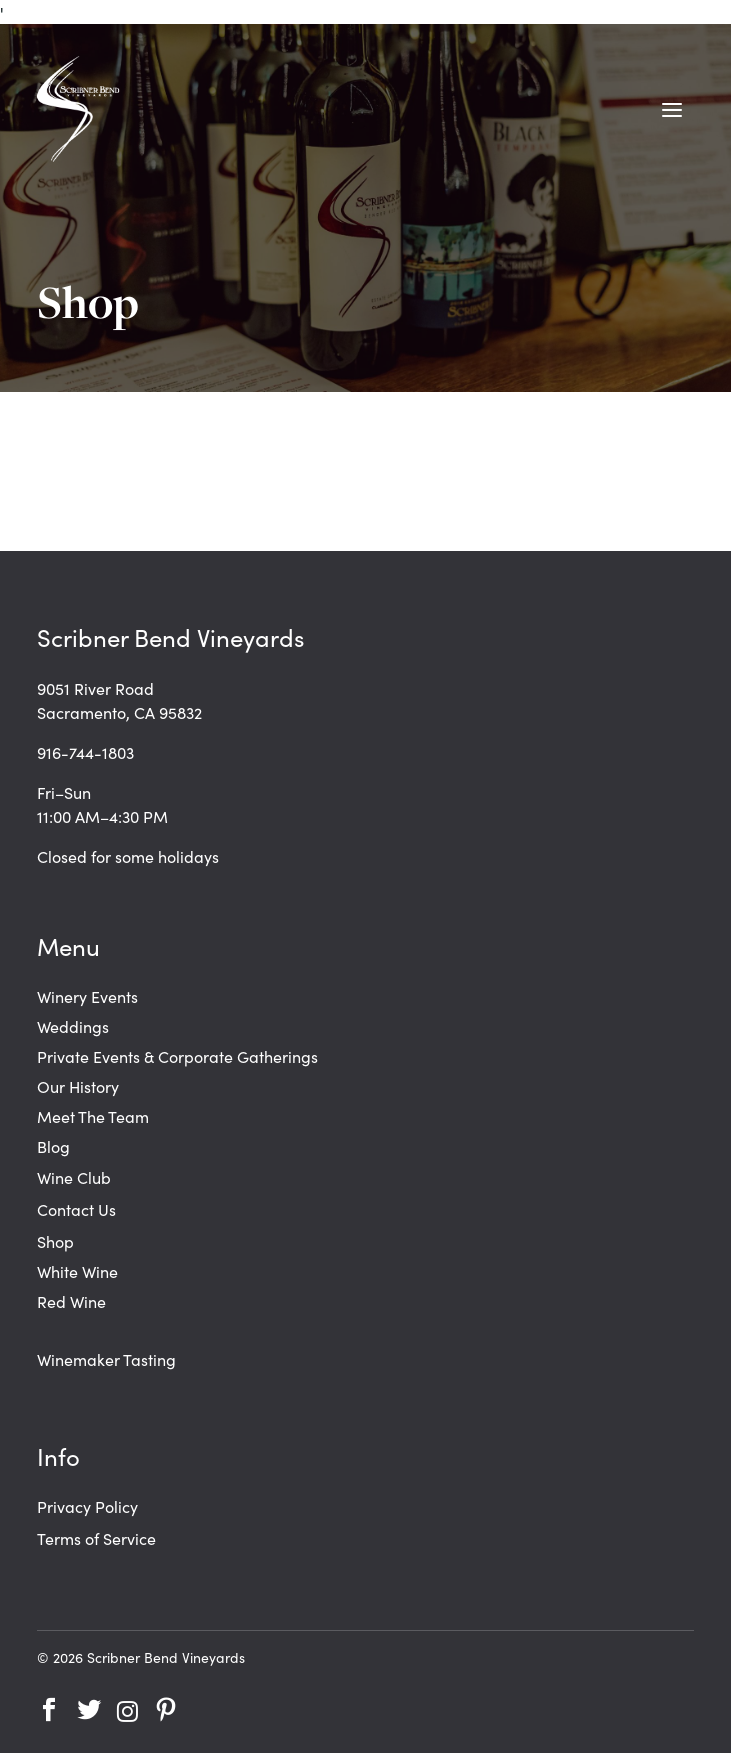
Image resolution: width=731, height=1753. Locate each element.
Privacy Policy (87, 1506)
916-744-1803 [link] (85, 752)
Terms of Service (96, 1538)
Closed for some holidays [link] (128, 856)
